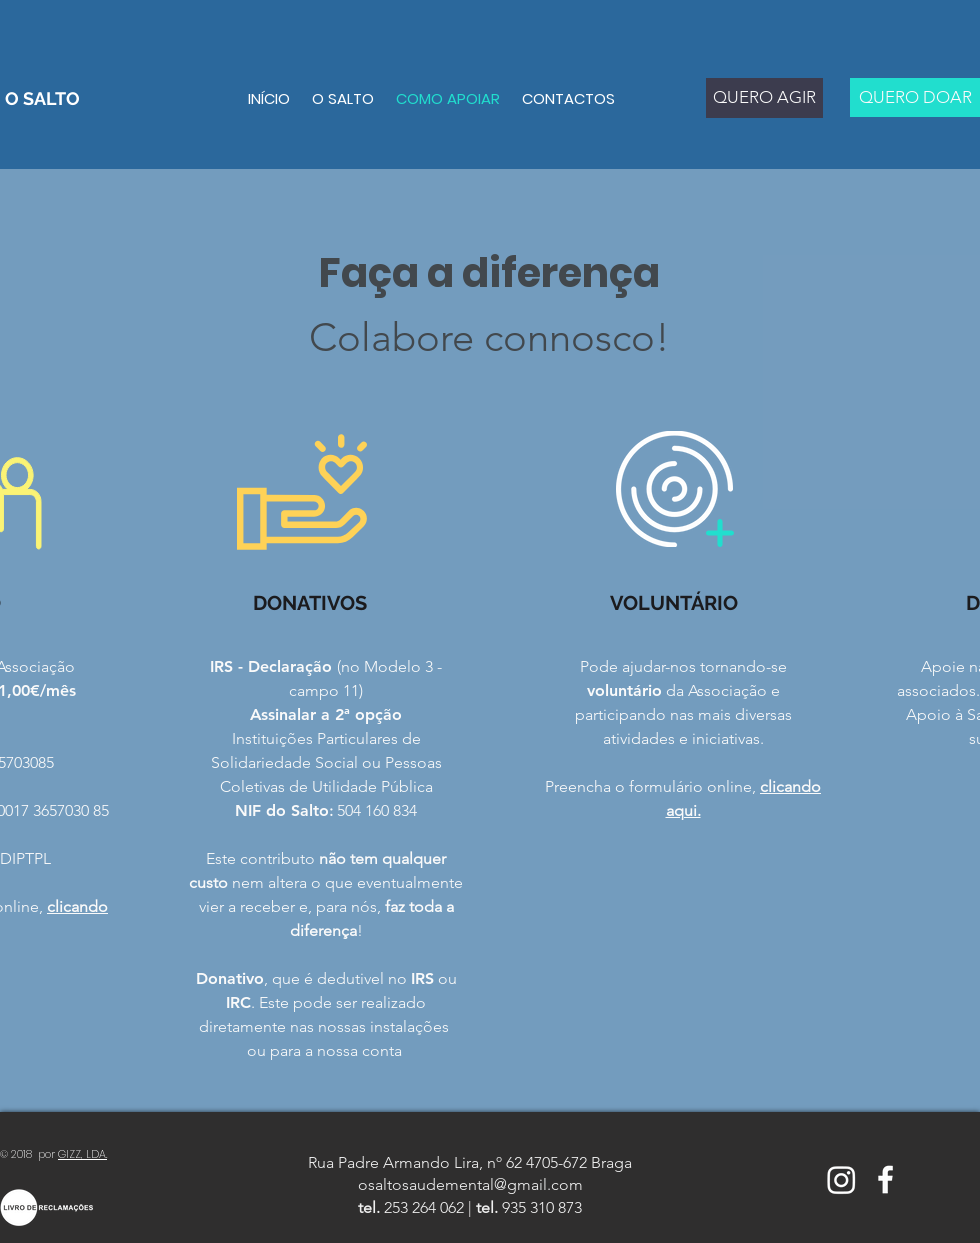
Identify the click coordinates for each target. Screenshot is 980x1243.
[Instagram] (841, 1179)
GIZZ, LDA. (82, 1154)
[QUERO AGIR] (764, 98)
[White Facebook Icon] (885, 1179)
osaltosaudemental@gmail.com (470, 1184)
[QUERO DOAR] (915, 97)
